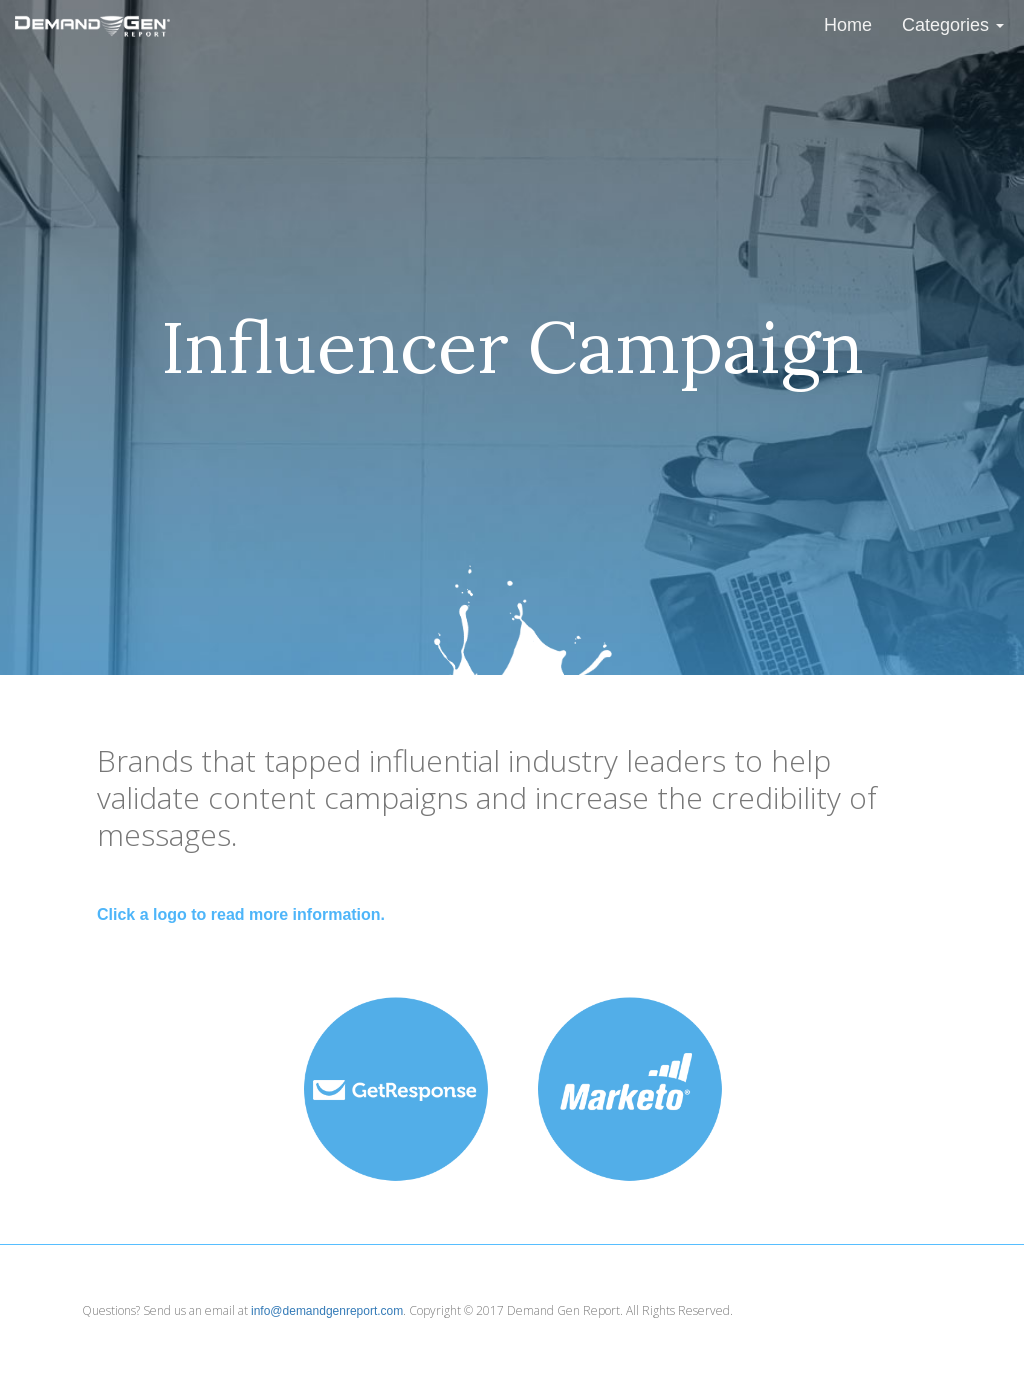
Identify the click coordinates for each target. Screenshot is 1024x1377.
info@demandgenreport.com (327, 1311)
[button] (395, 1088)
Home (848, 25)
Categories (953, 25)
